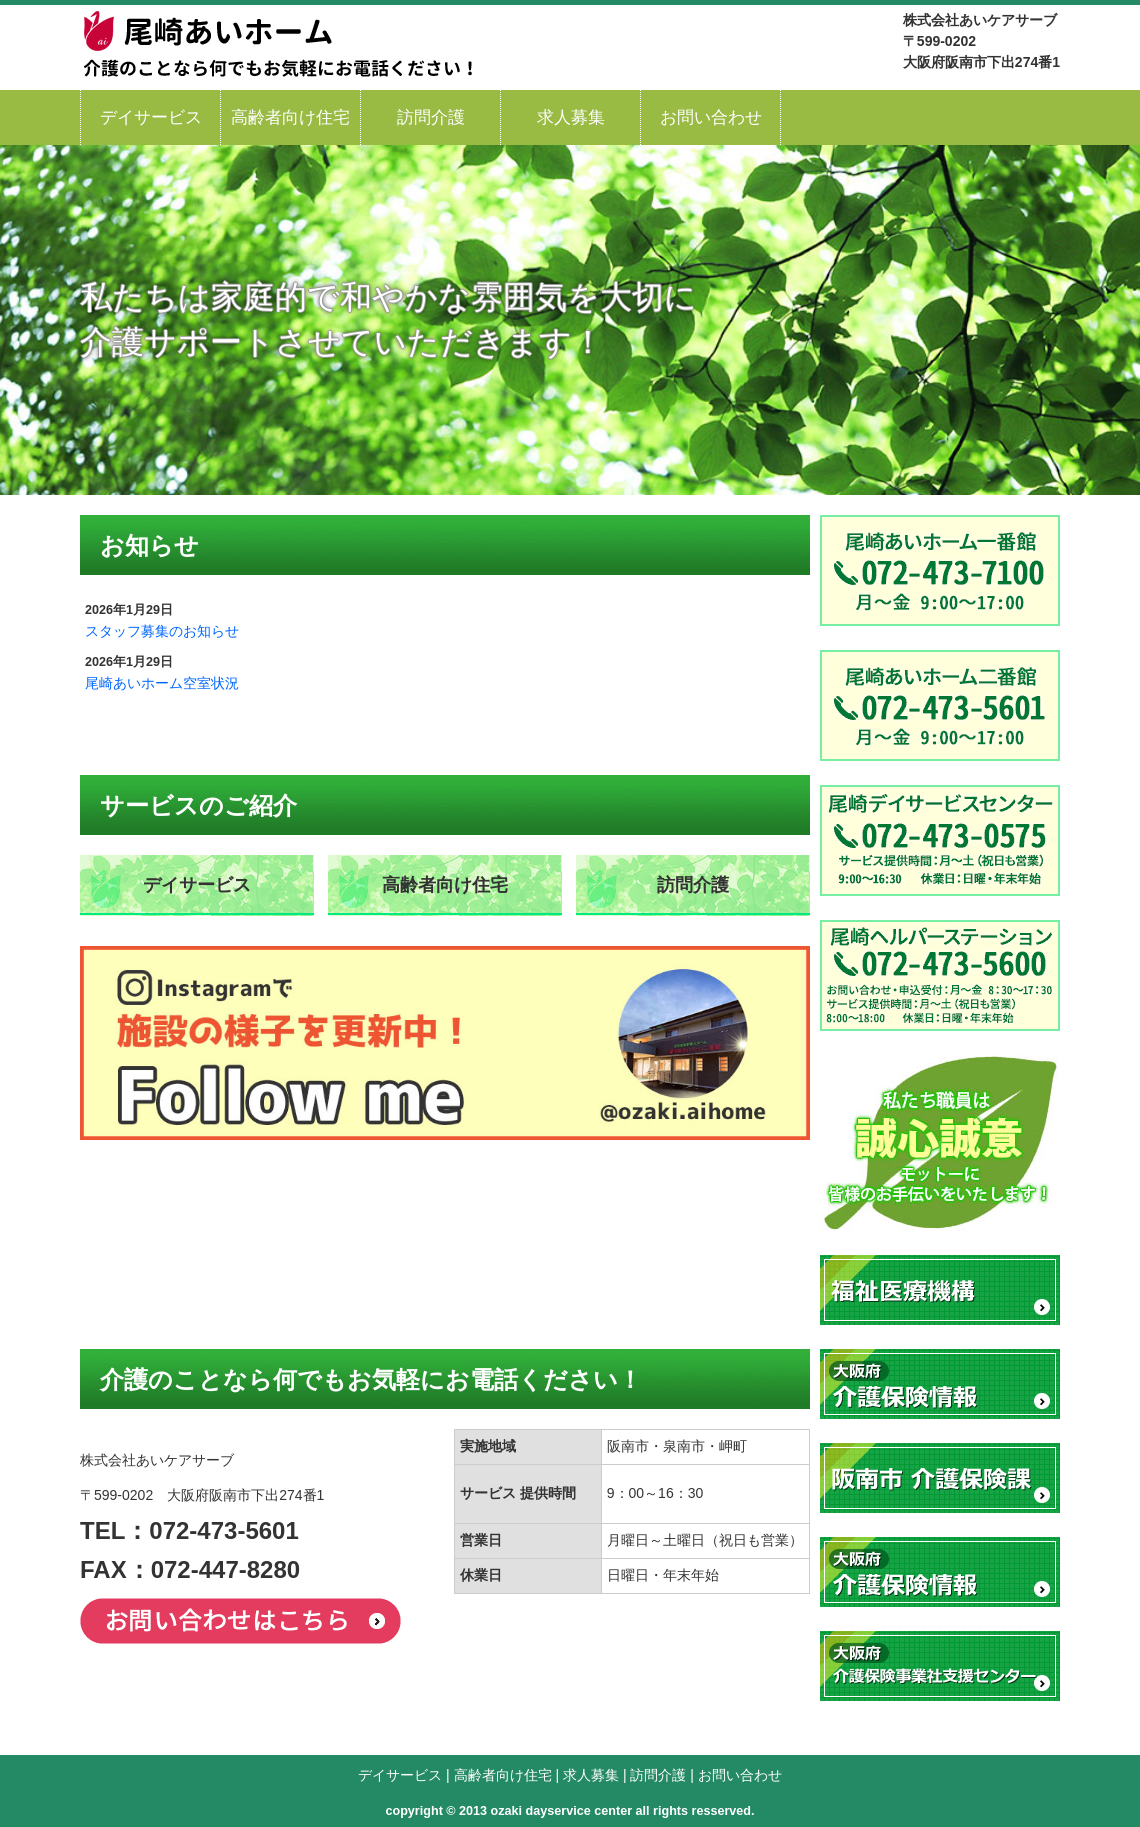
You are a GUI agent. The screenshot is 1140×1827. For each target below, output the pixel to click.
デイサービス (151, 117)
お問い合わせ (711, 117)
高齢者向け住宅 (290, 117)
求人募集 (571, 117)
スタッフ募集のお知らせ (162, 631)
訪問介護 (431, 117)
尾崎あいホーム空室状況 (162, 683)
